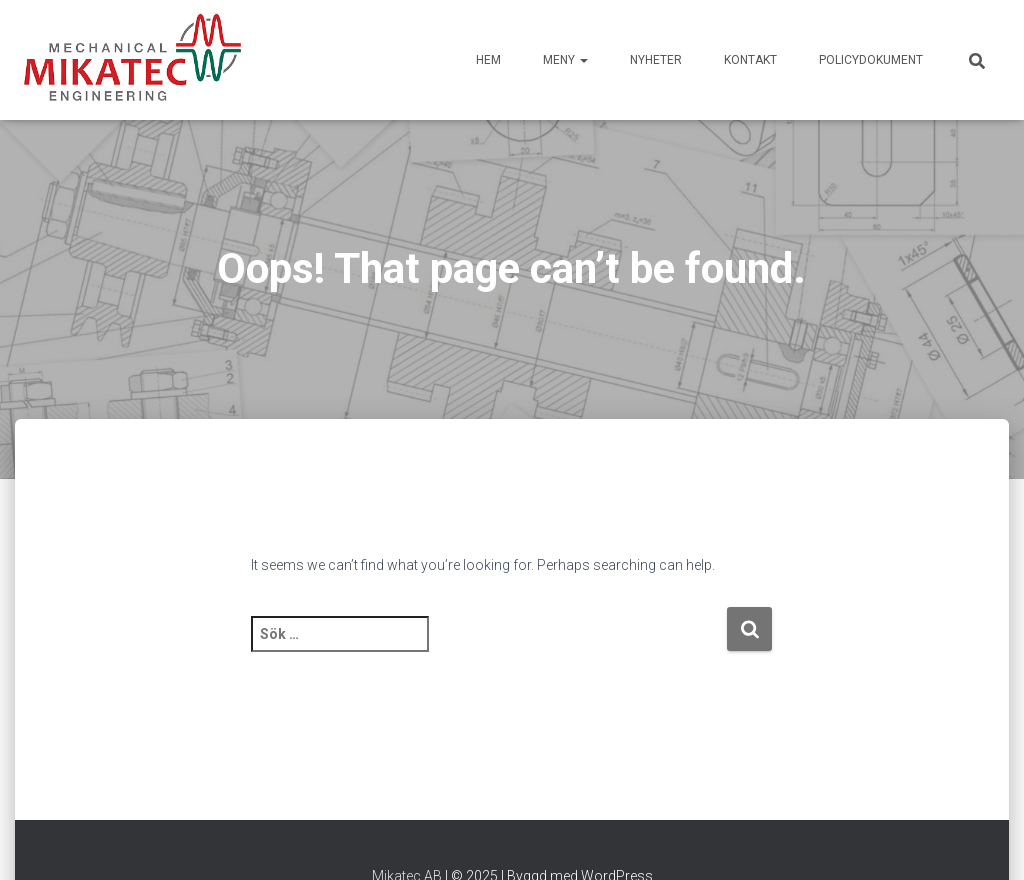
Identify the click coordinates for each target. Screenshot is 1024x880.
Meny (565, 60)
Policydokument (871, 60)
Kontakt (750, 60)
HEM (488, 60)
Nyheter (656, 60)
